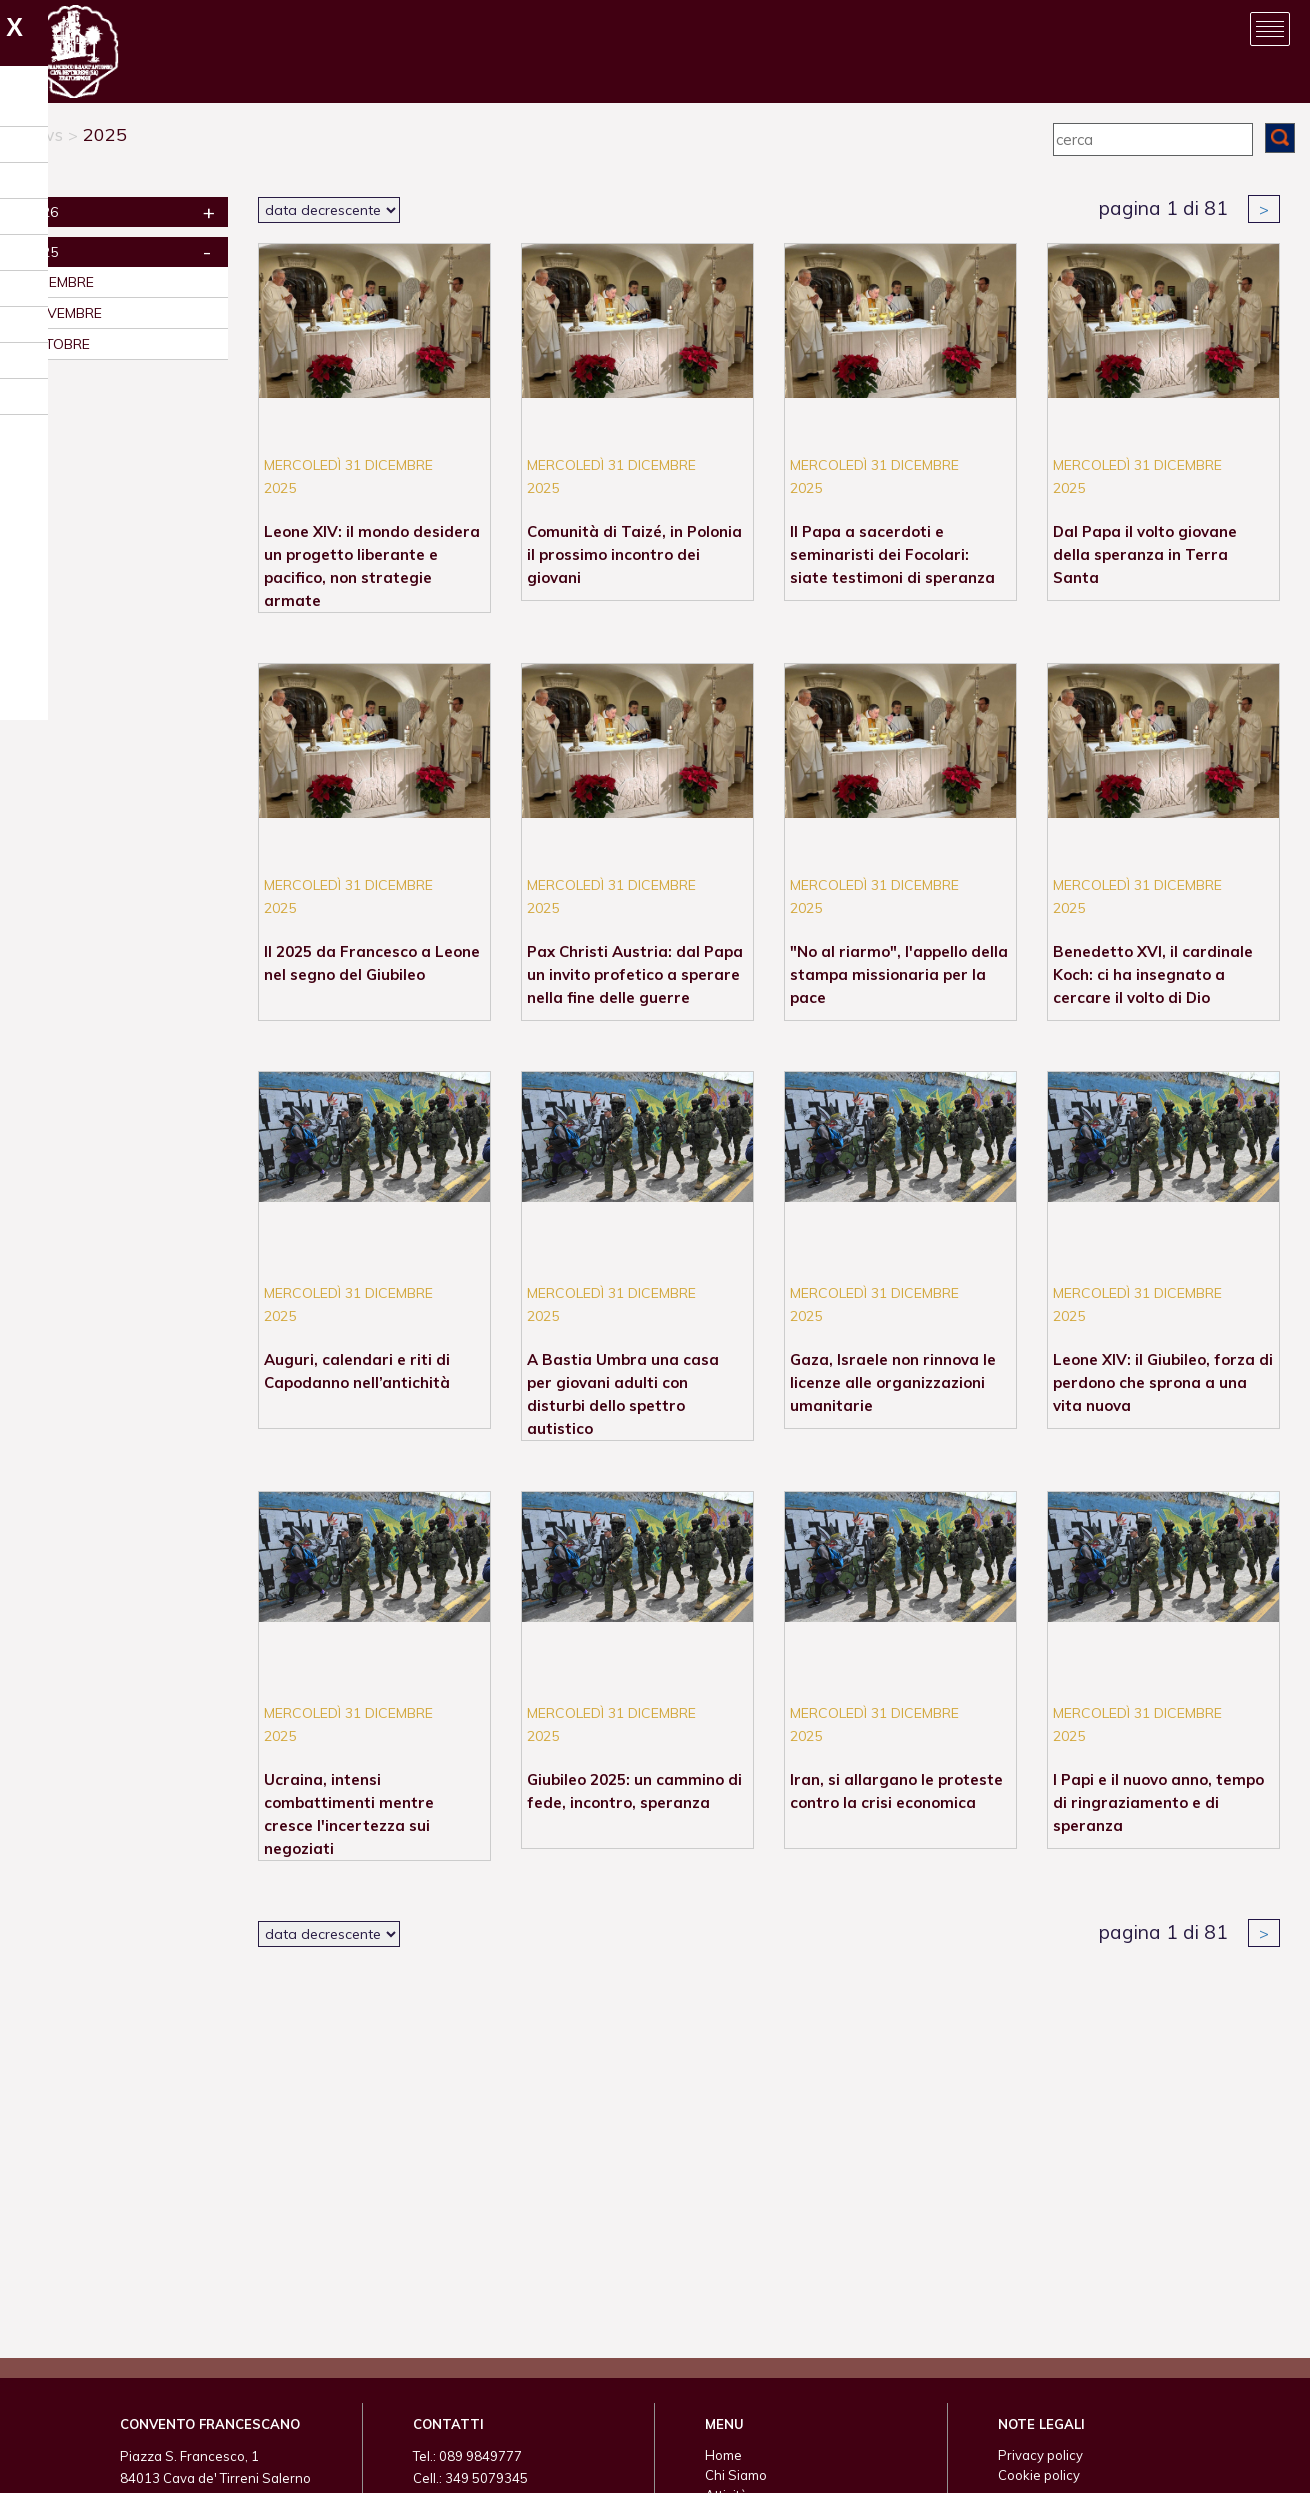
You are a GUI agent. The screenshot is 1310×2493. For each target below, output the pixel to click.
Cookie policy (1039, 2475)
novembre (64, 313)
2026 (42, 212)
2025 (105, 134)
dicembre (60, 282)
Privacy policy (1040, 2455)
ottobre (58, 344)
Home (723, 2455)
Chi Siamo (736, 2475)
